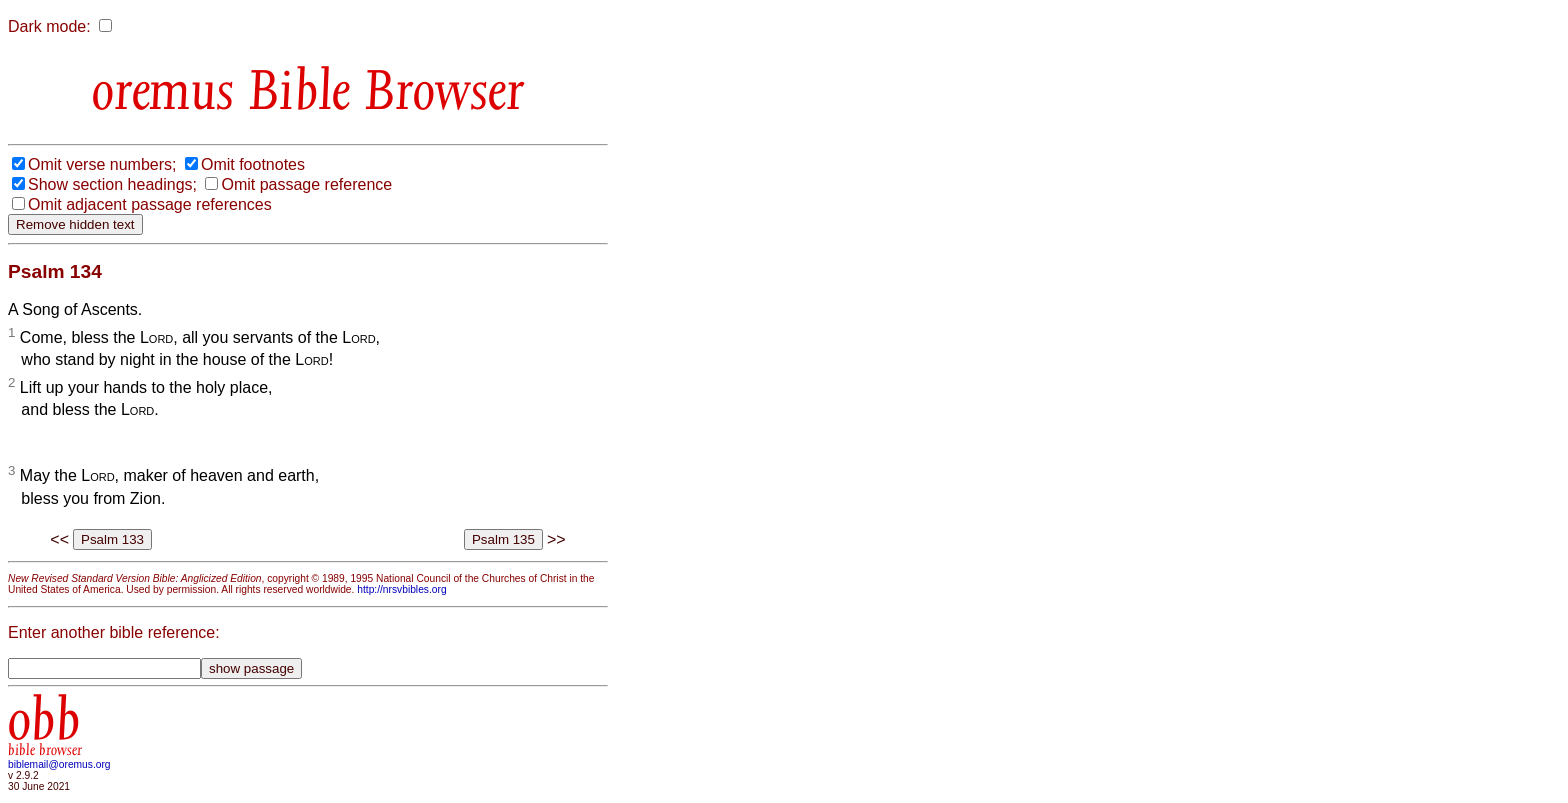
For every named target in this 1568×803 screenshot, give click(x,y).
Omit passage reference (306, 184)
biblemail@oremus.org (59, 764)
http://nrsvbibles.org (401, 589)
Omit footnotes (253, 164)
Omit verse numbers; (102, 164)
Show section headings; (112, 184)
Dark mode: (49, 26)
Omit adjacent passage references (150, 204)
